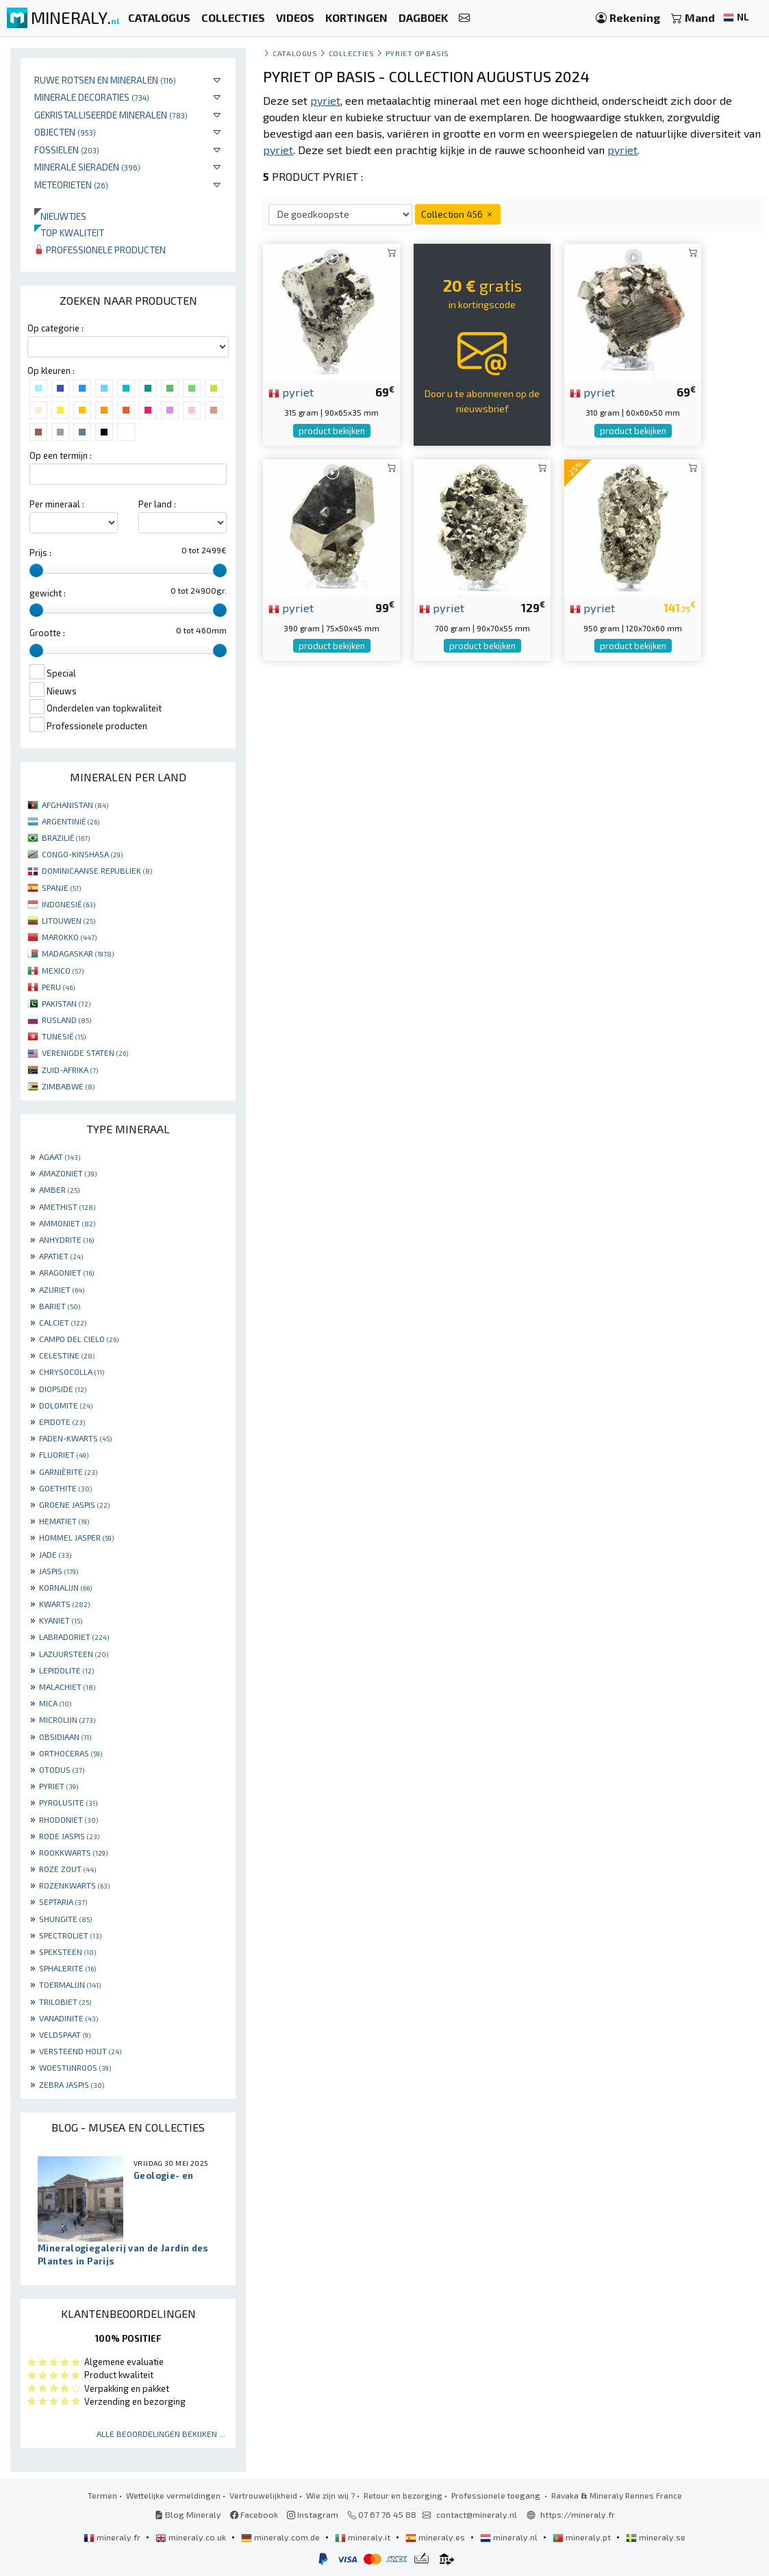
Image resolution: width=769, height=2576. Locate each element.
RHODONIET (68, 1819)
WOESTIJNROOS (75, 2067)
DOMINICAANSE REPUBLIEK (97, 870)
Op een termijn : (60, 455)
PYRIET (58, 1786)
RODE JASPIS (69, 1836)
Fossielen (66, 149)
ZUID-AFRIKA (70, 1069)
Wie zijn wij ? (330, 2495)
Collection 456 (457, 214)
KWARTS (64, 1603)
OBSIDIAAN (65, 1736)
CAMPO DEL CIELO (78, 1338)
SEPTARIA (63, 1901)
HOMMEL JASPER (76, 1537)
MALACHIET (67, 1686)
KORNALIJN (65, 1587)
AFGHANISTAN (75, 804)
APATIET (61, 1256)
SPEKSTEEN (67, 1951)
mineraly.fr (113, 2537)
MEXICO (63, 970)
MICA (55, 1703)
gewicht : (47, 593)
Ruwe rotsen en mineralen (105, 80)
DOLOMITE (65, 1405)
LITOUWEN (68, 920)
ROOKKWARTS (73, 1852)
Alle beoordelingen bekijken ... (161, 2433)
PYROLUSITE (68, 1802)
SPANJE (61, 887)
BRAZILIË (66, 837)
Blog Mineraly (188, 2514)
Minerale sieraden (87, 167)
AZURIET (61, 1289)
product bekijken (332, 430)
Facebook (254, 2514)
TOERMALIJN (70, 1984)
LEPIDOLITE (66, 1670)
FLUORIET (63, 1454)
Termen (102, 2495)
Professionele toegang (496, 2495)
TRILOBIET (65, 2001)
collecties (351, 53)
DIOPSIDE (62, 1388)
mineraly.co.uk (191, 2537)
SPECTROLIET (70, 1935)
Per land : (157, 503)
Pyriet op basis (417, 53)
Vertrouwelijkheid (263, 2495)
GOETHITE (65, 1488)
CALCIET (62, 1322)
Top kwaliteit (69, 232)
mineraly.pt (583, 2537)
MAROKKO (69, 937)
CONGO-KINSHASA (82, 854)
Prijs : (40, 552)
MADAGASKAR (78, 953)
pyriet (291, 392)
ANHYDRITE (66, 1239)
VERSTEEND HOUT (80, 2051)
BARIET (59, 1306)
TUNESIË (64, 1036)
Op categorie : (55, 328)
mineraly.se (655, 2537)
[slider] (36, 570)
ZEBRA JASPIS (71, 2084)
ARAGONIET (66, 1272)
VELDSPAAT (64, 2034)
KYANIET (60, 1620)
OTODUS (61, 1769)
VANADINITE (68, 2018)
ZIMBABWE (68, 1086)
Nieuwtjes (60, 216)
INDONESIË (68, 904)
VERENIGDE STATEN (85, 1052)
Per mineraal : (56, 503)
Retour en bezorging (403, 2495)
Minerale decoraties (91, 97)
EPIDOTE (62, 1421)
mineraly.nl (510, 2537)
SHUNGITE (65, 1918)
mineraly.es (436, 2537)
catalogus (295, 53)
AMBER (59, 1189)
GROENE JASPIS (74, 1504)
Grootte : (47, 632)
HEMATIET (64, 1521)
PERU (58, 987)
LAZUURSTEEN (73, 1653)
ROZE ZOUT (67, 1868)
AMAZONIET (68, 1173)
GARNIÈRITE (68, 1471)
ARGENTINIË (70, 821)
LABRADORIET (74, 1636)
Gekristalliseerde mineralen (111, 115)
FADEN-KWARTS (75, 1438)
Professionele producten (100, 249)
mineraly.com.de (281, 2537)
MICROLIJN (67, 1719)
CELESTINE (66, 1355)
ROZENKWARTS (74, 1885)
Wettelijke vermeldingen (173, 2495)
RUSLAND (66, 1019)
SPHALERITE (67, 1968)
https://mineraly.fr (577, 2514)
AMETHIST (67, 1206)
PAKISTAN (66, 1003)
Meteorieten (71, 184)
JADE (55, 1554)
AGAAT (59, 1156)
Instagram (312, 2514)
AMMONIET (67, 1223)
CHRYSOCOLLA (71, 1371)
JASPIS (58, 1571)
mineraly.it (363, 2537)
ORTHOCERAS (70, 1753)
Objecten (65, 132)
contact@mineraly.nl (476, 2514)
